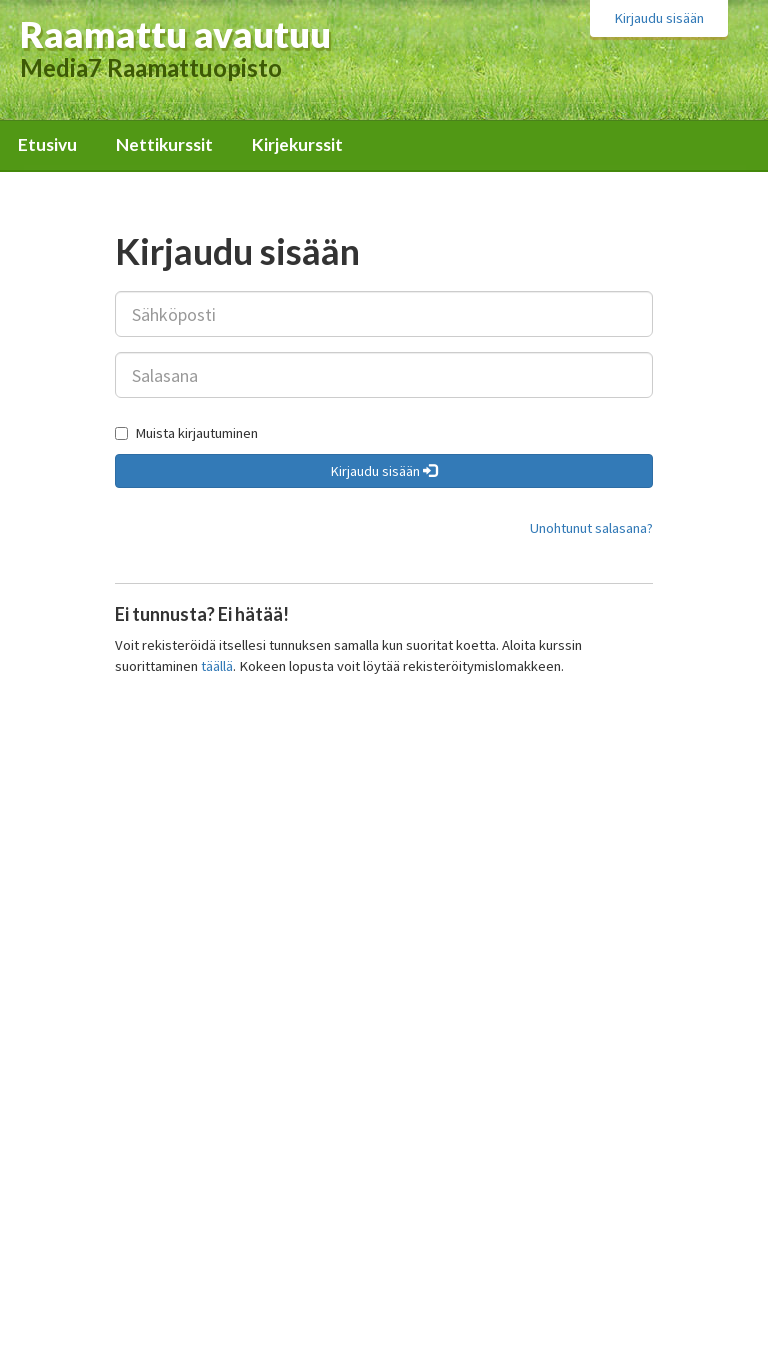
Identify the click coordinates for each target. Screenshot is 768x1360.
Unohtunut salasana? (591, 528)
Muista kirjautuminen (186, 433)
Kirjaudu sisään (659, 18)
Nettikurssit (164, 144)
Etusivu (47, 144)
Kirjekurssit (297, 144)
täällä (217, 666)
